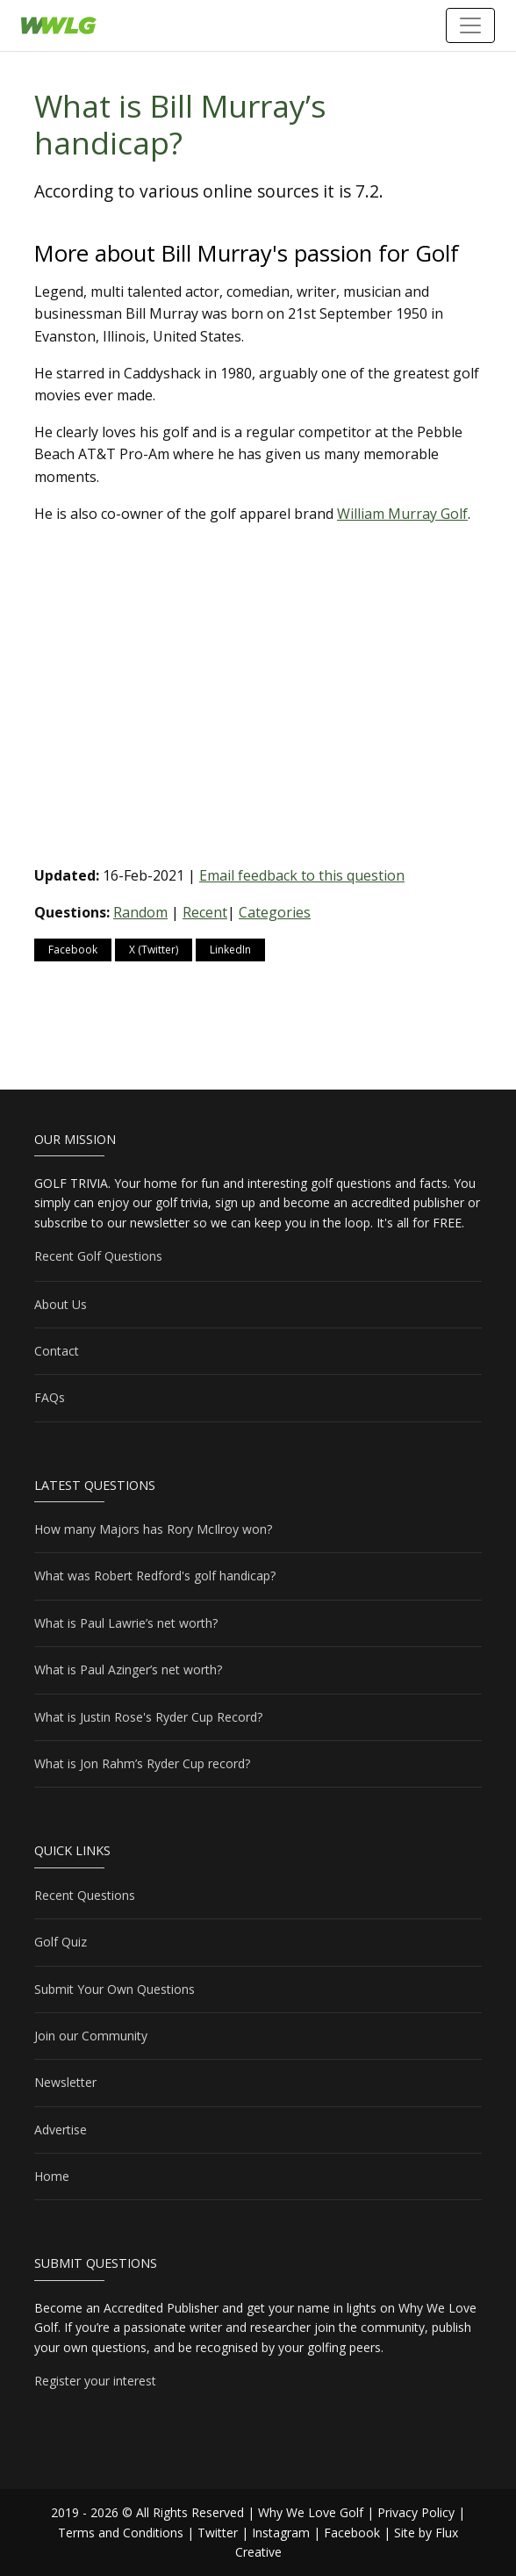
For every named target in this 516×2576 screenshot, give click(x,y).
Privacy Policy (416, 2512)
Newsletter (65, 2082)
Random (140, 912)
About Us (60, 1304)
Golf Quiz (60, 1941)
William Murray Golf (402, 513)
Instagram (281, 2532)
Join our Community (90, 2035)
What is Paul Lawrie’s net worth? (126, 1623)
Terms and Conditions (120, 2532)
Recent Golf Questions (98, 1256)
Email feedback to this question (302, 875)
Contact (56, 1350)
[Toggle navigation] (470, 25)
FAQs (49, 1397)
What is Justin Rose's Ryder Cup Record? (148, 1717)
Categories (275, 912)
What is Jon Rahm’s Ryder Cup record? (142, 1763)
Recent (205, 912)
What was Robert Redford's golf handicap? (155, 1575)
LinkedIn (230, 949)
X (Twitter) (153, 949)
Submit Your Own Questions (114, 1989)
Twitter (217, 2532)
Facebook (72, 949)
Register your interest (95, 2380)
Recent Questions (84, 1895)
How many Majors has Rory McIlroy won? (153, 1529)
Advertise (60, 2129)
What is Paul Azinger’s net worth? (128, 1669)
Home (51, 2176)
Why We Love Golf (310, 2512)
